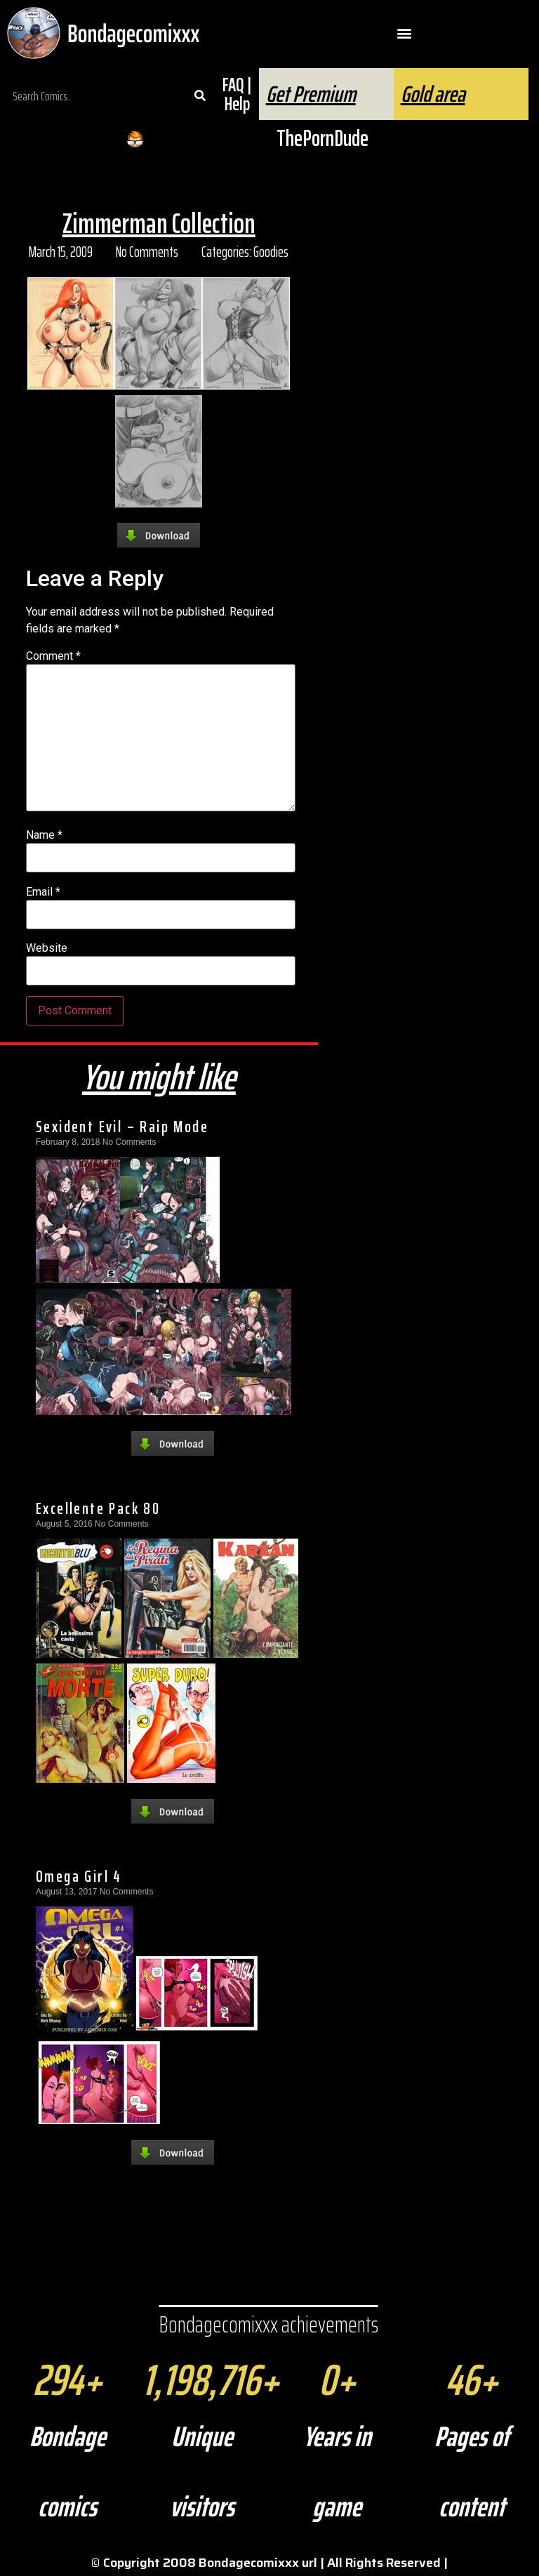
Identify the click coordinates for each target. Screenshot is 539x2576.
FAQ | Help (236, 94)
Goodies (270, 251)
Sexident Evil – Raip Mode (122, 1126)
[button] (404, 33)
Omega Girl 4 (79, 1876)
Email (43, 892)
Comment (53, 656)
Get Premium (311, 94)
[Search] (199, 96)
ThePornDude (322, 138)
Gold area (433, 94)
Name (44, 835)
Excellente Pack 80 (98, 1508)
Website (46, 948)
